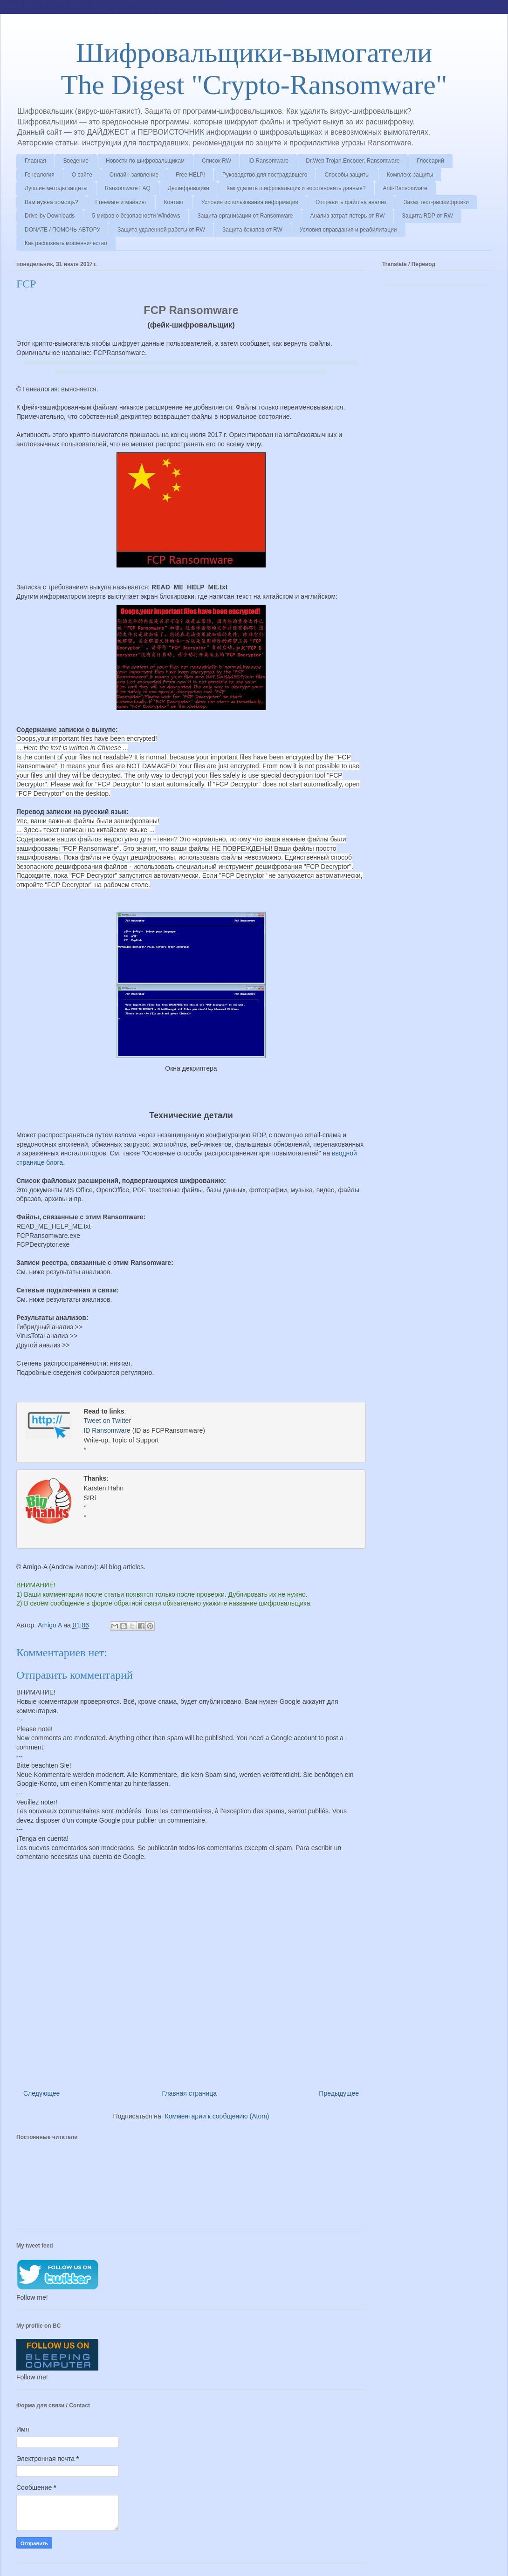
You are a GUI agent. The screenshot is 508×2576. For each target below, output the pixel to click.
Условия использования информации (249, 202)
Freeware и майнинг (121, 202)
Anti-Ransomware (405, 188)
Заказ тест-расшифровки (436, 202)
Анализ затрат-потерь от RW (347, 215)
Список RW (216, 160)
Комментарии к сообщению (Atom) (217, 2115)
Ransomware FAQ (128, 188)
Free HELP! (190, 174)
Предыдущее (339, 2092)
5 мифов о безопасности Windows (136, 215)
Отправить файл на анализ (351, 202)
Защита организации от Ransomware (245, 215)
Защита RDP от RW (427, 215)
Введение (76, 160)
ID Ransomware (268, 160)
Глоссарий (430, 160)
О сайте (82, 174)
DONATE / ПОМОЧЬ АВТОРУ (62, 229)
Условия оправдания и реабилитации (348, 229)
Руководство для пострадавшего (264, 174)
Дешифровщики (188, 188)
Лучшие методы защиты (56, 188)
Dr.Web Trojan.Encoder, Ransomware (352, 160)
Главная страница (189, 2092)
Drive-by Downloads (50, 215)
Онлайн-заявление (134, 174)
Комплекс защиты (410, 174)
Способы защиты (346, 174)
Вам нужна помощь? (51, 202)
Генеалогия (40, 174)
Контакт (174, 202)
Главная (35, 160)
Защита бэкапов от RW (252, 229)
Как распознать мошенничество (66, 243)
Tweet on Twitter (107, 1421)
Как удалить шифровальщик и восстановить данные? (296, 188)
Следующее (41, 2092)
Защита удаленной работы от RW (161, 229)
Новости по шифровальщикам (145, 160)
